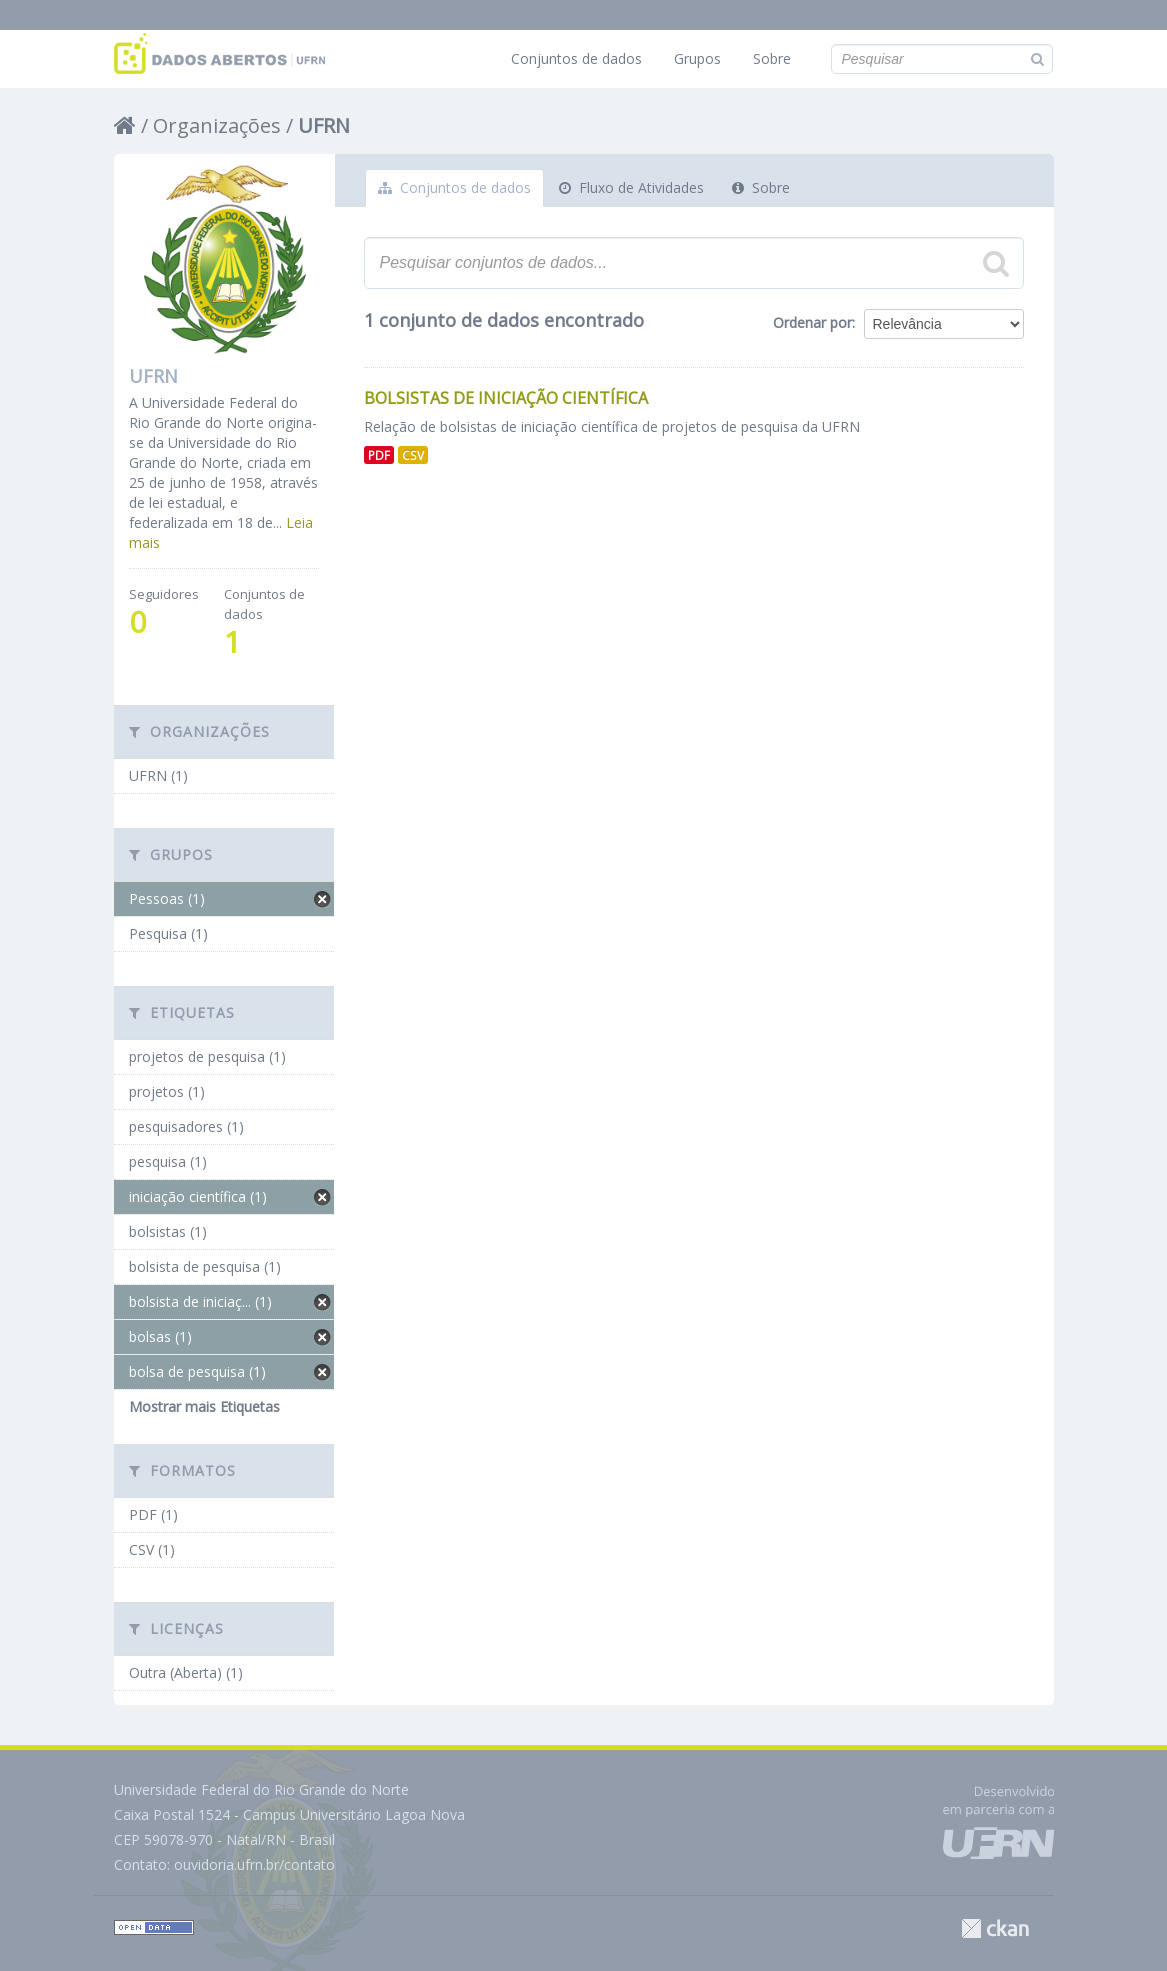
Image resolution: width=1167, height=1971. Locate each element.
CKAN (995, 1928)
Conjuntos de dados (576, 58)
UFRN (324, 125)
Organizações (217, 125)
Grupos (697, 58)
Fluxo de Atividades (631, 187)
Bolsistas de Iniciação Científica (506, 398)
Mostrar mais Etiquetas (204, 1406)
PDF (379, 455)
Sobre (772, 58)
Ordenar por (812, 322)
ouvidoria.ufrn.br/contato (254, 1864)
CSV (413, 455)
